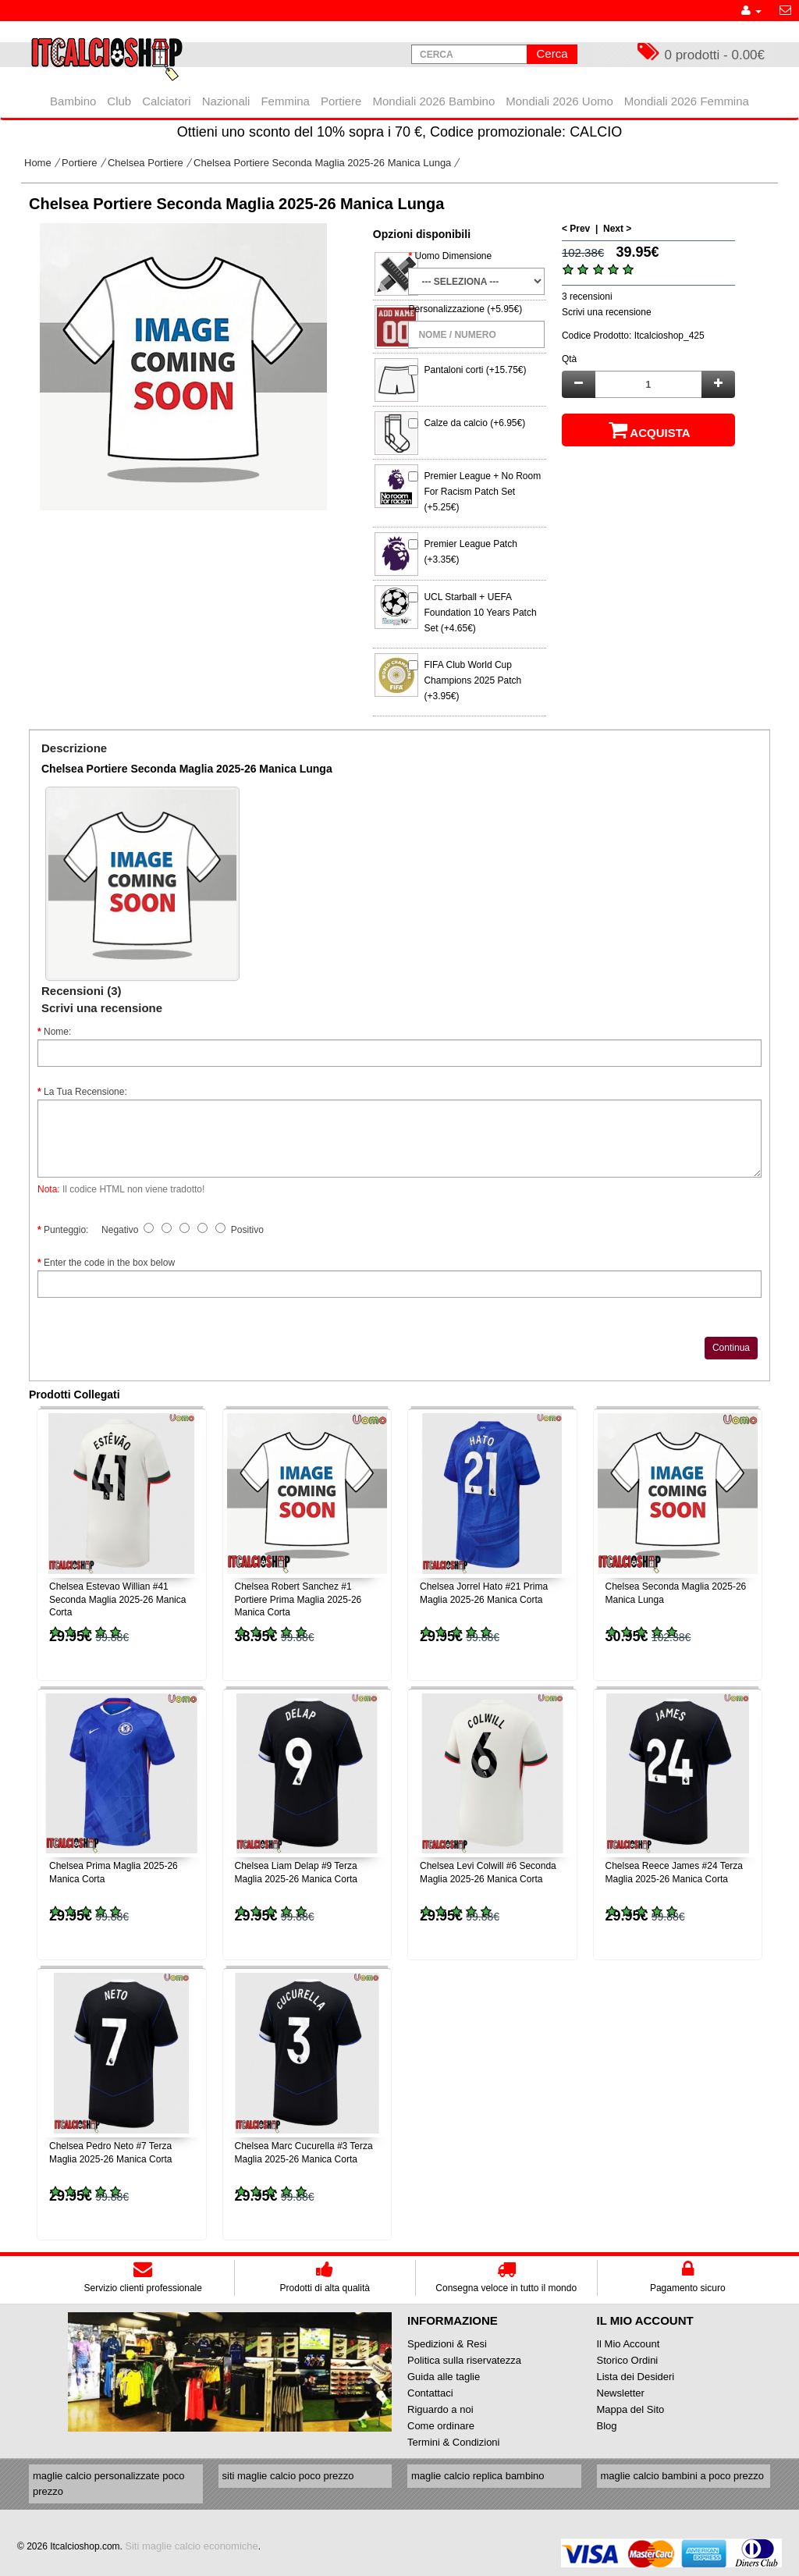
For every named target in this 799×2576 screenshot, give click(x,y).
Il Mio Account (628, 2344)
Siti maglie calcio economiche (191, 2546)
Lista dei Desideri (636, 2376)
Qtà (569, 359)
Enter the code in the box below (109, 1262)
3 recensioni (587, 296)
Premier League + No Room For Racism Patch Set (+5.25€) (482, 492)
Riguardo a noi (440, 2409)
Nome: (57, 1031)
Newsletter (621, 2393)
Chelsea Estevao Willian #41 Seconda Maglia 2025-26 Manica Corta (117, 1599)
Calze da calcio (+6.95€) (474, 422)
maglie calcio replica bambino (478, 2476)
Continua (731, 1347)
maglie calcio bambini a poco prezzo (683, 2476)
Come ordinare (440, 2426)
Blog (607, 2426)
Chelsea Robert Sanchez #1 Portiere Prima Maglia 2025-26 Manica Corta (298, 1599)
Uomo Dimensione (453, 255)
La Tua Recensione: (85, 1091)
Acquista (648, 429)
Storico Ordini (628, 2360)
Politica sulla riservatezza (464, 2360)
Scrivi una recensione (607, 312)
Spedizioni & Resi (447, 2344)
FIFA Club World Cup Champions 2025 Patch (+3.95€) (472, 680)
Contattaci (430, 2393)
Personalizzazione (446, 309)
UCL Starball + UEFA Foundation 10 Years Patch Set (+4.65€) (480, 613)
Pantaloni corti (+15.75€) (475, 369)
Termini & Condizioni (453, 2442)
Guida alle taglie (443, 2376)
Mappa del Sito (631, 2409)
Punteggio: (66, 1229)
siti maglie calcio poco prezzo (288, 2476)
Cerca (551, 53)
